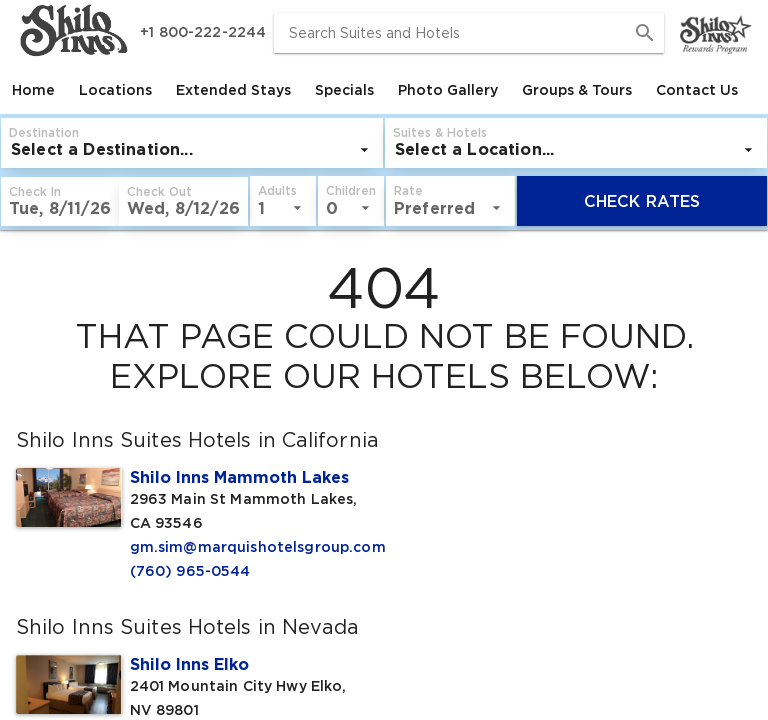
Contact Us (697, 90)
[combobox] (469, 33)
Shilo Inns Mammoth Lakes (239, 477)
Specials (344, 90)
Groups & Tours (577, 90)
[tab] (33, 90)
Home (33, 90)
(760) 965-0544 (190, 571)
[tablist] (384, 90)
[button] (478, 143)
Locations (115, 90)
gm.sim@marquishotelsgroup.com (249, 547)
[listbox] (226, 150)
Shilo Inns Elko (189, 664)
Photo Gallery (448, 90)
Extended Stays (233, 90)
